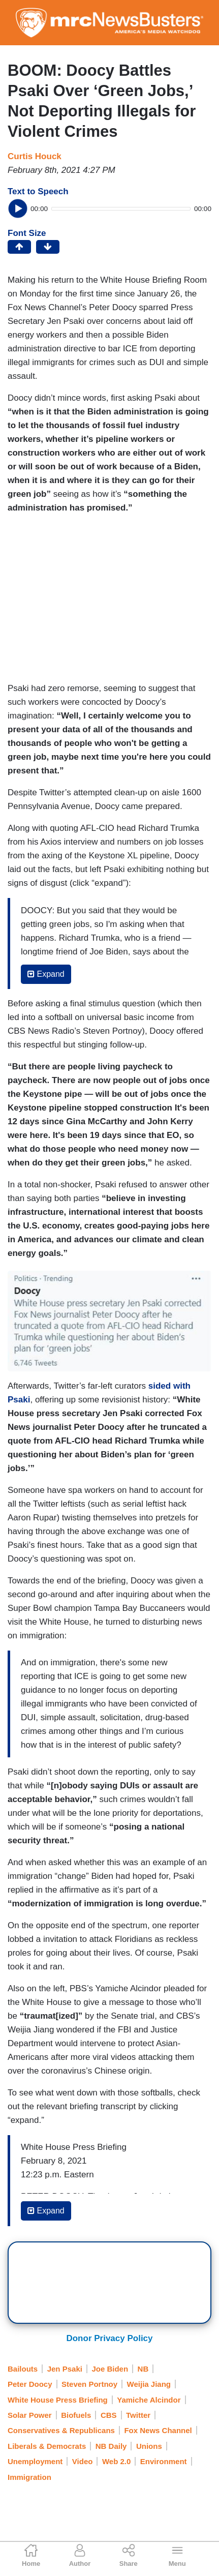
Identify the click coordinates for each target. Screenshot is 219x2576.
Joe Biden (109, 2368)
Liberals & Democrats (47, 2446)
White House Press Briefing (58, 2399)
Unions (149, 2446)
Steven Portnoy (89, 2384)
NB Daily (111, 2446)
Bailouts (23, 2368)
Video (82, 2461)
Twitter (138, 2415)
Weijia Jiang (149, 2384)
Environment (163, 2461)
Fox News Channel (158, 2430)
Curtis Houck (34, 156)
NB (143, 2368)
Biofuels (76, 2415)
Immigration (29, 2477)
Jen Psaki (64, 2368)
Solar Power (30, 2415)
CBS (109, 2415)
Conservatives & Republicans (61, 2430)
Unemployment (35, 2461)
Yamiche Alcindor (148, 2399)
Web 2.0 (116, 2461)
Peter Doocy (30, 2384)
